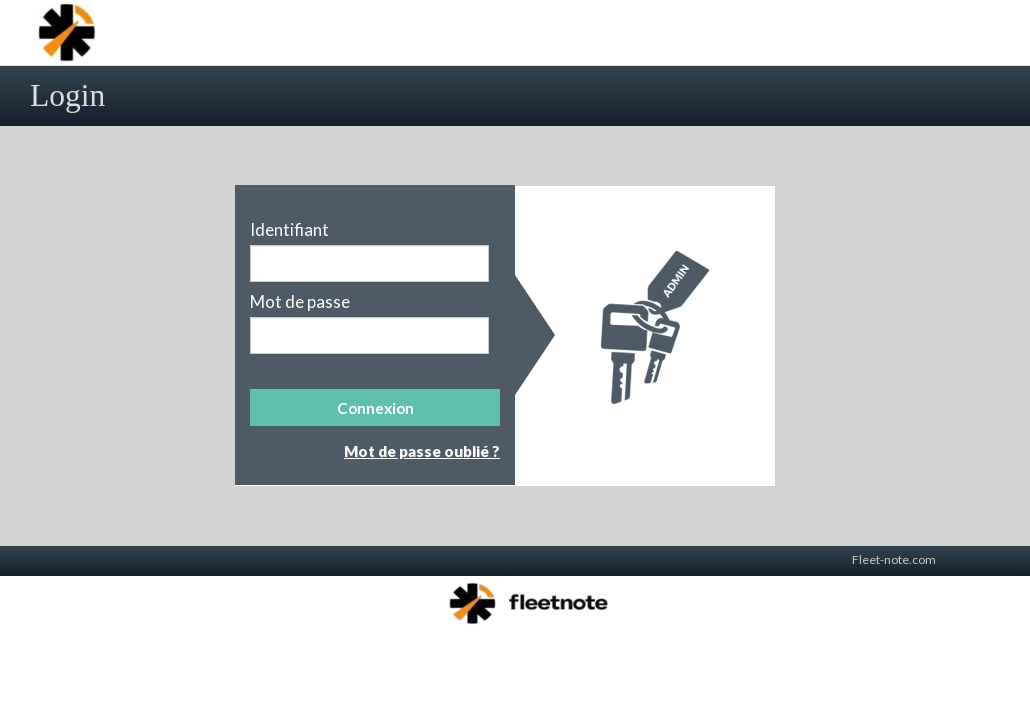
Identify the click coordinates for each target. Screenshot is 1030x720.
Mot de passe (300, 302)
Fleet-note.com (894, 559)
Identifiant (289, 230)
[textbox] (369, 263)
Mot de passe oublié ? (422, 451)
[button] (375, 407)
